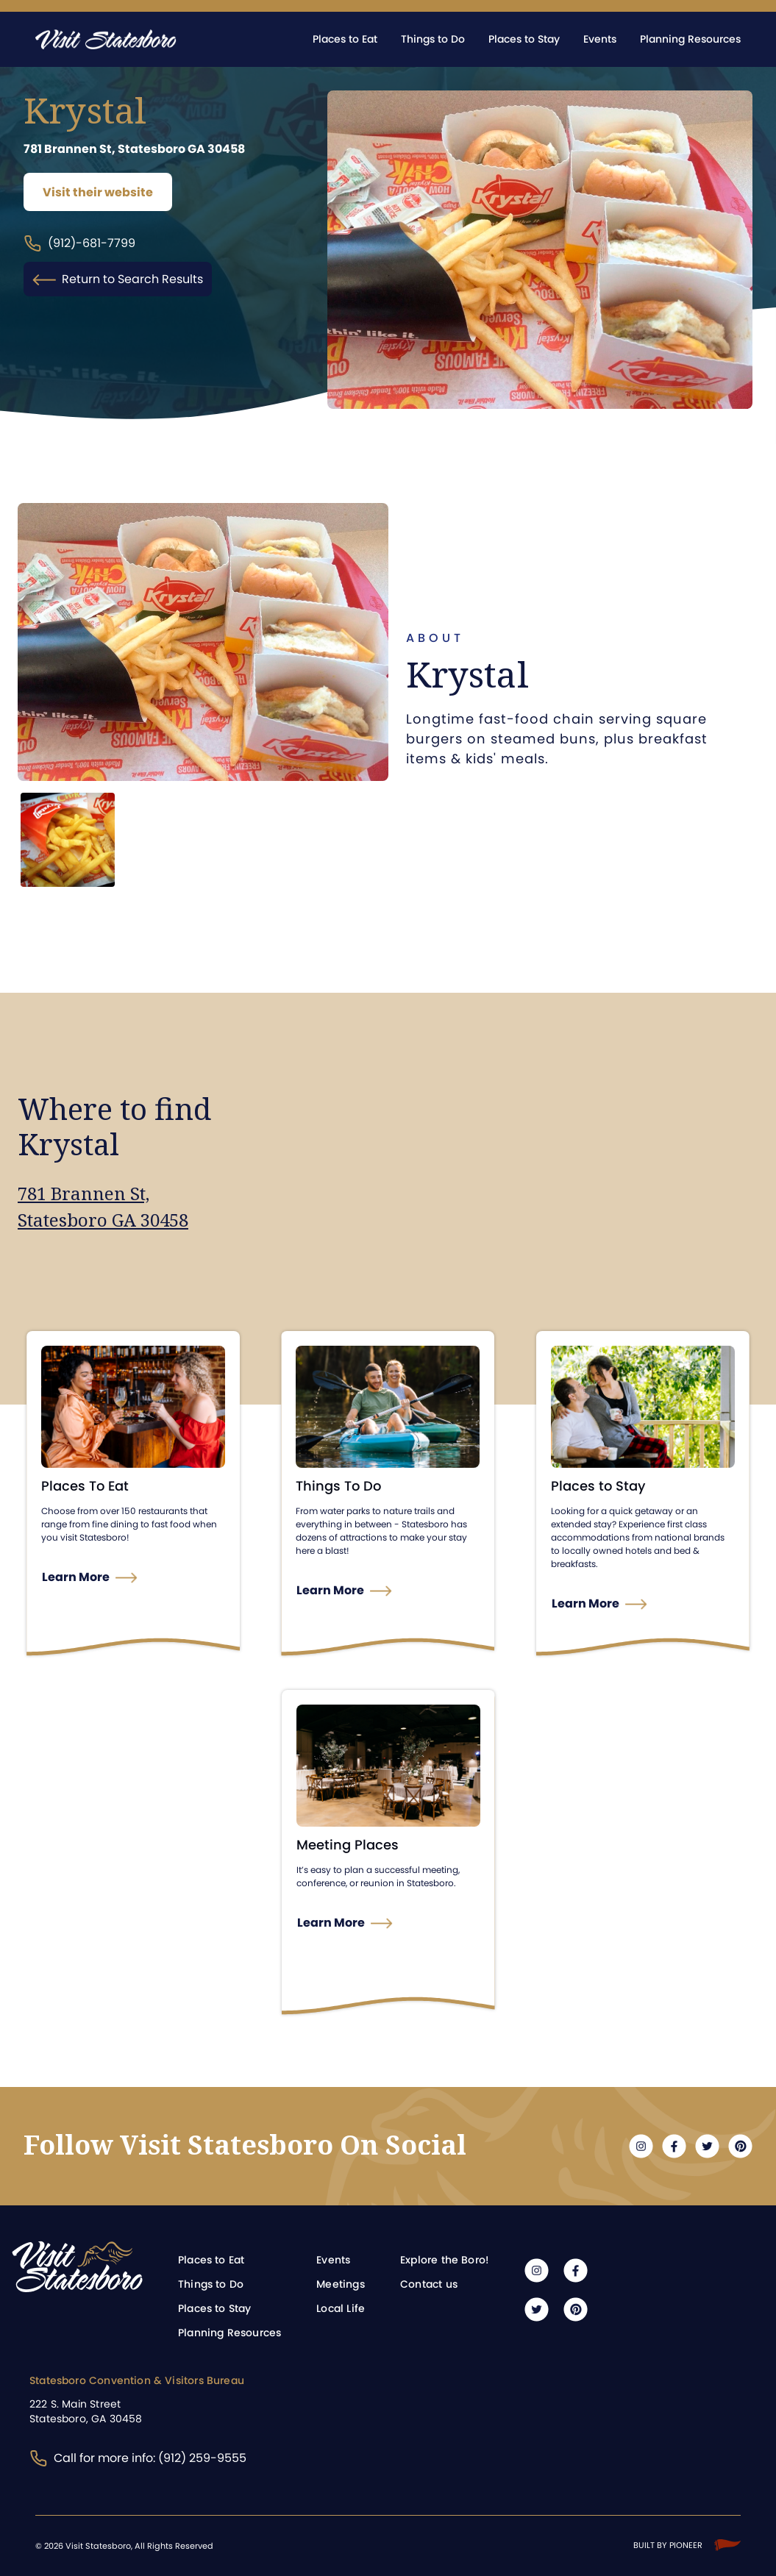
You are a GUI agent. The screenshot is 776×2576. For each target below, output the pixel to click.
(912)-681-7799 (79, 244)
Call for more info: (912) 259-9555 (137, 2458)
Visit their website (98, 192)
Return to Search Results (117, 279)
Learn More (76, 1577)
